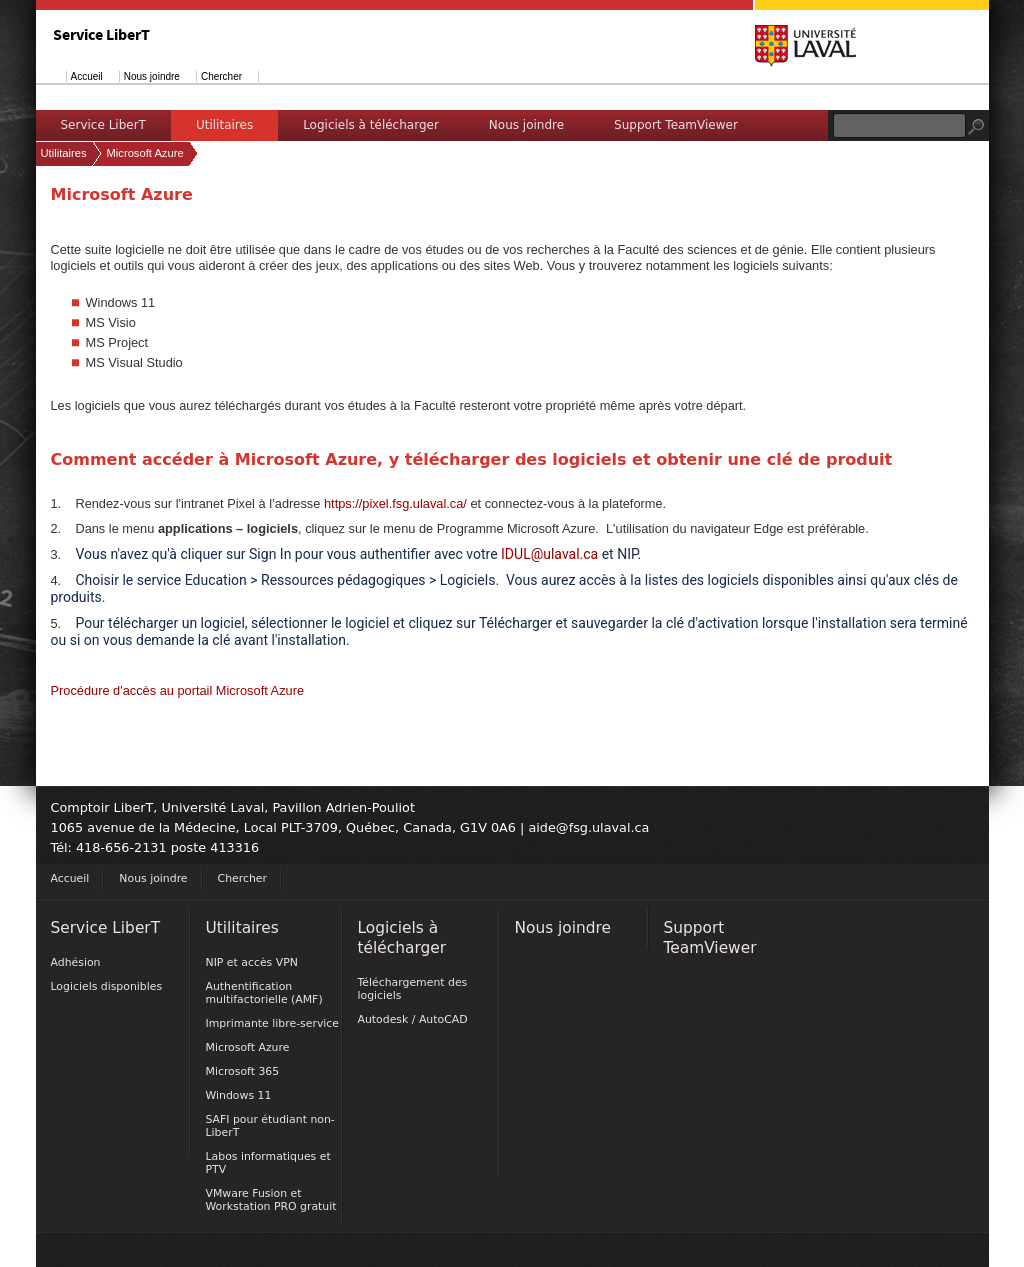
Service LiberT (103, 125)
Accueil (87, 76)
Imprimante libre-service (273, 1023)
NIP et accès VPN (252, 962)
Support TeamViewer (676, 125)
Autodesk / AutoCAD (413, 1019)
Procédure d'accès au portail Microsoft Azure (178, 690)
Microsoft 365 (243, 1071)
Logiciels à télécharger (371, 125)
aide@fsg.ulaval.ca (588, 827)
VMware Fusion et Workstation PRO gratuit (271, 1200)
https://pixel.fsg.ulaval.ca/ (395, 503)
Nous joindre (152, 76)
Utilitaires (224, 125)
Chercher (221, 76)
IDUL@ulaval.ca (549, 554)
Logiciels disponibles (107, 986)
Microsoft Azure (145, 153)
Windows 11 (239, 1095)
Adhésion (76, 962)
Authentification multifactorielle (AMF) (264, 993)
